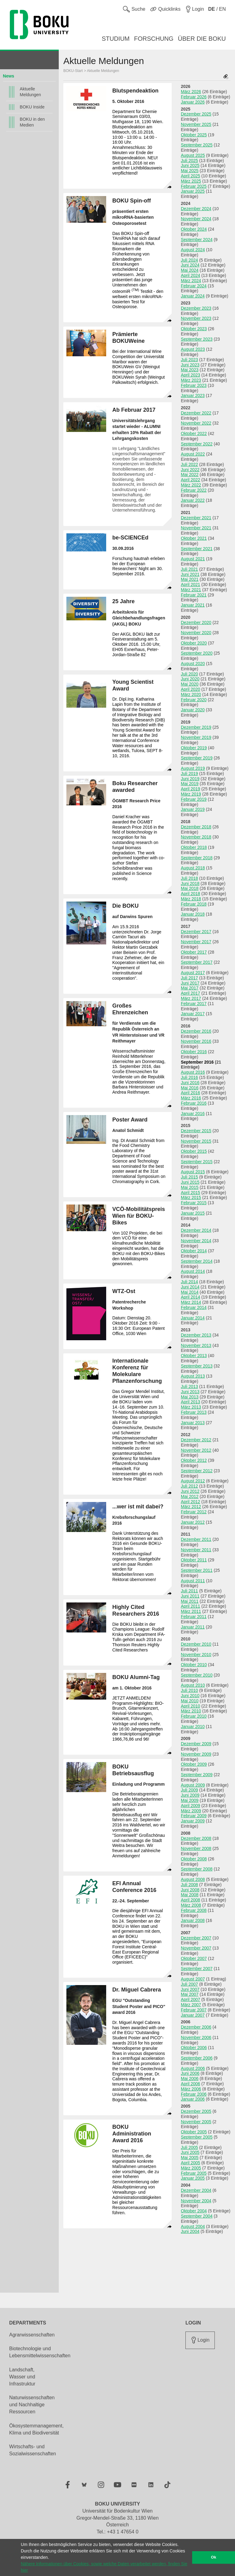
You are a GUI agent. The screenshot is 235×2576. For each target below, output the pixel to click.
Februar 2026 (194, 96)
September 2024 (197, 239)
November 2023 (196, 318)
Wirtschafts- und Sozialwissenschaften (32, 2450)
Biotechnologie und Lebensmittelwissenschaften (39, 2352)
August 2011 (193, 1580)
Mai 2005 (190, 2157)
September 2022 (197, 443)
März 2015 (191, 1197)
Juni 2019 (190, 778)
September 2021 (197, 548)
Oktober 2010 (194, 1664)
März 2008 (191, 1905)
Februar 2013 (194, 1412)
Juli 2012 (189, 1486)
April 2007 (190, 1999)
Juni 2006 (190, 2073)
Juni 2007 (190, 1989)
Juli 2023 (189, 359)
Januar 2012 (193, 1522)
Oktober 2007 (194, 1958)
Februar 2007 (194, 2009)
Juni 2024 (190, 265)
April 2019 (190, 788)
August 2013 (193, 1376)
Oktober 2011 (194, 1559)
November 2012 (196, 1450)
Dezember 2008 (196, 1838)
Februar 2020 (194, 699)
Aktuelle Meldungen (30, 91)
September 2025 (197, 144)
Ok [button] (213, 2557)
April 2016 (190, 1092)
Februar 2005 (194, 2173)
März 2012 (191, 1506)
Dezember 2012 (196, 1439)
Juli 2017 (189, 977)
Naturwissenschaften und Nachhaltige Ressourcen (32, 2404)
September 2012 (197, 1470)
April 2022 (190, 479)
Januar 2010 (193, 1726)
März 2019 (191, 794)
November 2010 (196, 1654)
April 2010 (190, 1706)
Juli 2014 (189, 1281)
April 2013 (190, 1401)
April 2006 (190, 2083)
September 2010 (197, 1675)
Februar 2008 (194, 1910)
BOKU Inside (32, 106)
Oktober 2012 (194, 1460)
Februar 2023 (194, 385)
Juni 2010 (190, 1695)
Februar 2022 (194, 490)
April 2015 (190, 1192)
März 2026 (191, 91)
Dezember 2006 (196, 2027)
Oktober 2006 (194, 2047)
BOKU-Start (73, 71)
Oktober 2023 (194, 328)
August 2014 (193, 1271)
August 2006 (193, 2068)
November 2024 (196, 218)
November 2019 (196, 737)
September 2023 (197, 339)
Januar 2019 (193, 809)
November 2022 (196, 423)
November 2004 (196, 2200)
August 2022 (193, 454)
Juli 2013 (189, 1386)
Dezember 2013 (196, 1335)
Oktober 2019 (194, 747)
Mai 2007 (190, 1994)
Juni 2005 (190, 2152)
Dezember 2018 (196, 826)
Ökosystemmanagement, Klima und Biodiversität (36, 2429)
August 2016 (193, 1072)
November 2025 (196, 124)
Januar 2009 (193, 1820)
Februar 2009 (194, 1815)
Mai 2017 (190, 987)
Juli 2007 (189, 1984)
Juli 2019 (189, 773)
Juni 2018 (190, 883)
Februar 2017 (194, 1003)
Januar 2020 (193, 709)
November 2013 (196, 1345)
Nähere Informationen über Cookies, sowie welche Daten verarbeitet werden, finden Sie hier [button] (104, 2567)
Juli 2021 (189, 569)
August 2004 (193, 2226)
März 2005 (191, 2168)
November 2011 (196, 1549)
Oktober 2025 (194, 134)
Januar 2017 (193, 1013)
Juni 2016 (190, 1082)
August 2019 (193, 768)
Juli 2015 (189, 1177)
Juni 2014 (190, 1286)
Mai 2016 (190, 1087)
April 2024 (190, 275)
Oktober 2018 (194, 847)
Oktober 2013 (194, 1355)
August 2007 (193, 1978)
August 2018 (193, 867)
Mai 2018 (190, 888)
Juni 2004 (190, 2231)
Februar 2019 (194, 799)
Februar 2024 (194, 285)
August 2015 (193, 1171)
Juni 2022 (190, 469)
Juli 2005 (189, 2147)
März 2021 (191, 589)
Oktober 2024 (194, 229)
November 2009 (196, 1754)
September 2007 (197, 1968)
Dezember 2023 (196, 308)
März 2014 (191, 1302)
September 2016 (197, 1062)
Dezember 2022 (196, 412)
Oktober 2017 (194, 952)
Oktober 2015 (194, 1151)
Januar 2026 (193, 102)
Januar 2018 (193, 914)
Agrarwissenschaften (32, 2334)
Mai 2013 (190, 1396)
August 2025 (193, 155)
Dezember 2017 (196, 931)
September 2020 (197, 653)
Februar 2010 (194, 1716)
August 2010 (193, 1685)
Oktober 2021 (194, 538)
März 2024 (191, 280)
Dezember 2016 (196, 1031)
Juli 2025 (189, 160)
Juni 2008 (190, 1889)
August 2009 (193, 1785)
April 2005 (190, 2162)
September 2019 (197, 757)
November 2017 (196, 941)
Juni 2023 (190, 364)
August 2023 (193, 349)
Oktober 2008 (194, 1858)
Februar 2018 (194, 904)
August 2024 (193, 249)
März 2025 (191, 181)
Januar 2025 (193, 191)
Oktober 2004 (194, 2210)
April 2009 (190, 1805)
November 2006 (196, 2037)
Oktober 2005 (194, 2131)
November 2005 (196, 2121)
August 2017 (193, 972)
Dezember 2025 (196, 114)
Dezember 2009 (196, 1743)
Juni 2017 (190, 983)
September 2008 (197, 1869)
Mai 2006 (190, 2078)
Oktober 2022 (194, 433)
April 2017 (190, 993)
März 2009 (191, 1810)
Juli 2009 (189, 1789)
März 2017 (191, 998)
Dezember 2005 (196, 2111)
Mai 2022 (190, 474)
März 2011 (191, 1611)
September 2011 (197, 1570)
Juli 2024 (189, 260)
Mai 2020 (190, 684)
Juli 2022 (189, 464)
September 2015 (197, 1161)
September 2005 (197, 2137)
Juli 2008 (189, 1884)
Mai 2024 (190, 270)
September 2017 (197, 962)
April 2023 (190, 375)
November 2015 (196, 1141)
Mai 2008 (190, 1894)
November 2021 (196, 527)
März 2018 (191, 898)
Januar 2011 (193, 1627)
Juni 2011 (190, 1596)
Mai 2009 (190, 1800)
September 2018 (197, 857)
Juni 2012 (190, 1491)
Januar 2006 (193, 2099)
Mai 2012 (190, 1496)
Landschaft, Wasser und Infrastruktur (22, 2376)
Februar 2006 (194, 2094)
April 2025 (190, 175)
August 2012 (193, 1480)
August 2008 (193, 1879)
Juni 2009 (190, 1795)
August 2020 (193, 663)
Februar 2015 (194, 1202)
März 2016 (191, 1097)
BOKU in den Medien (32, 122)
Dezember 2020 (196, 622)
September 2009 (197, 1774)
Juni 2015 (190, 1182)
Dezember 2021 (196, 517)
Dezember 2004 (196, 2190)
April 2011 (190, 1606)
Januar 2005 (193, 2178)
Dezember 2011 (196, 1539)
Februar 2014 (194, 1307)
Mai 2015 (190, 1187)
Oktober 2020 (194, 643)
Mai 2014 (190, 1292)
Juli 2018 (189, 878)
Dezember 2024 (196, 208)
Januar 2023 (193, 395)
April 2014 (190, 1297)
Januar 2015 (193, 1213)
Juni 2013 (190, 1391)
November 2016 (196, 1041)
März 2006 (191, 2088)
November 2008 (196, 1848)
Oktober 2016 (194, 1051)
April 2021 (190, 584)
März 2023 (191, 380)
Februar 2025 (194, 186)
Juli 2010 (189, 1690)
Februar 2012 (194, 1511)
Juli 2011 (189, 1590)
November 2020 (196, 632)
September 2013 (197, 1366)
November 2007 (196, 1948)
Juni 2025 (190, 165)
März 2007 (191, 2004)
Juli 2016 (189, 1077)
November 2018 (196, 836)
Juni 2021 (190, 574)
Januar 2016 (193, 1113)
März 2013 (191, 1407)
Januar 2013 (193, 1422)
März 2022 (191, 484)
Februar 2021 (194, 594)
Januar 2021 (193, 605)
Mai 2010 (190, 1700)
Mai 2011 (190, 1601)
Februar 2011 (194, 1616)
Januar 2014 (193, 1317)
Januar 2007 (193, 2015)
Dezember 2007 (196, 1937)
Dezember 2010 (196, 1644)
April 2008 (190, 1899)
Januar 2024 (193, 295)
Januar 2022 (193, 500)
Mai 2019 (190, 783)
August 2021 (193, 558)
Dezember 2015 (196, 1130)
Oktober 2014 (194, 1250)
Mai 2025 (190, 170)
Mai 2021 (190, 579)
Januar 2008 (193, 1920)
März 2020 (191, 694)
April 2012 (190, 1501)
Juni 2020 (190, 678)
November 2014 (196, 1240)
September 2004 (197, 2216)
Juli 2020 (189, 673)
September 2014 (197, 1261)
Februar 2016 (194, 1103)
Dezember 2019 (196, 727)
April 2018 (190, 893)
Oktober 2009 (194, 1764)
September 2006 (197, 2058)
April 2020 (190, 689)
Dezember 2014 (196, 1230)
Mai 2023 (190, 369)
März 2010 (191, 1710)
